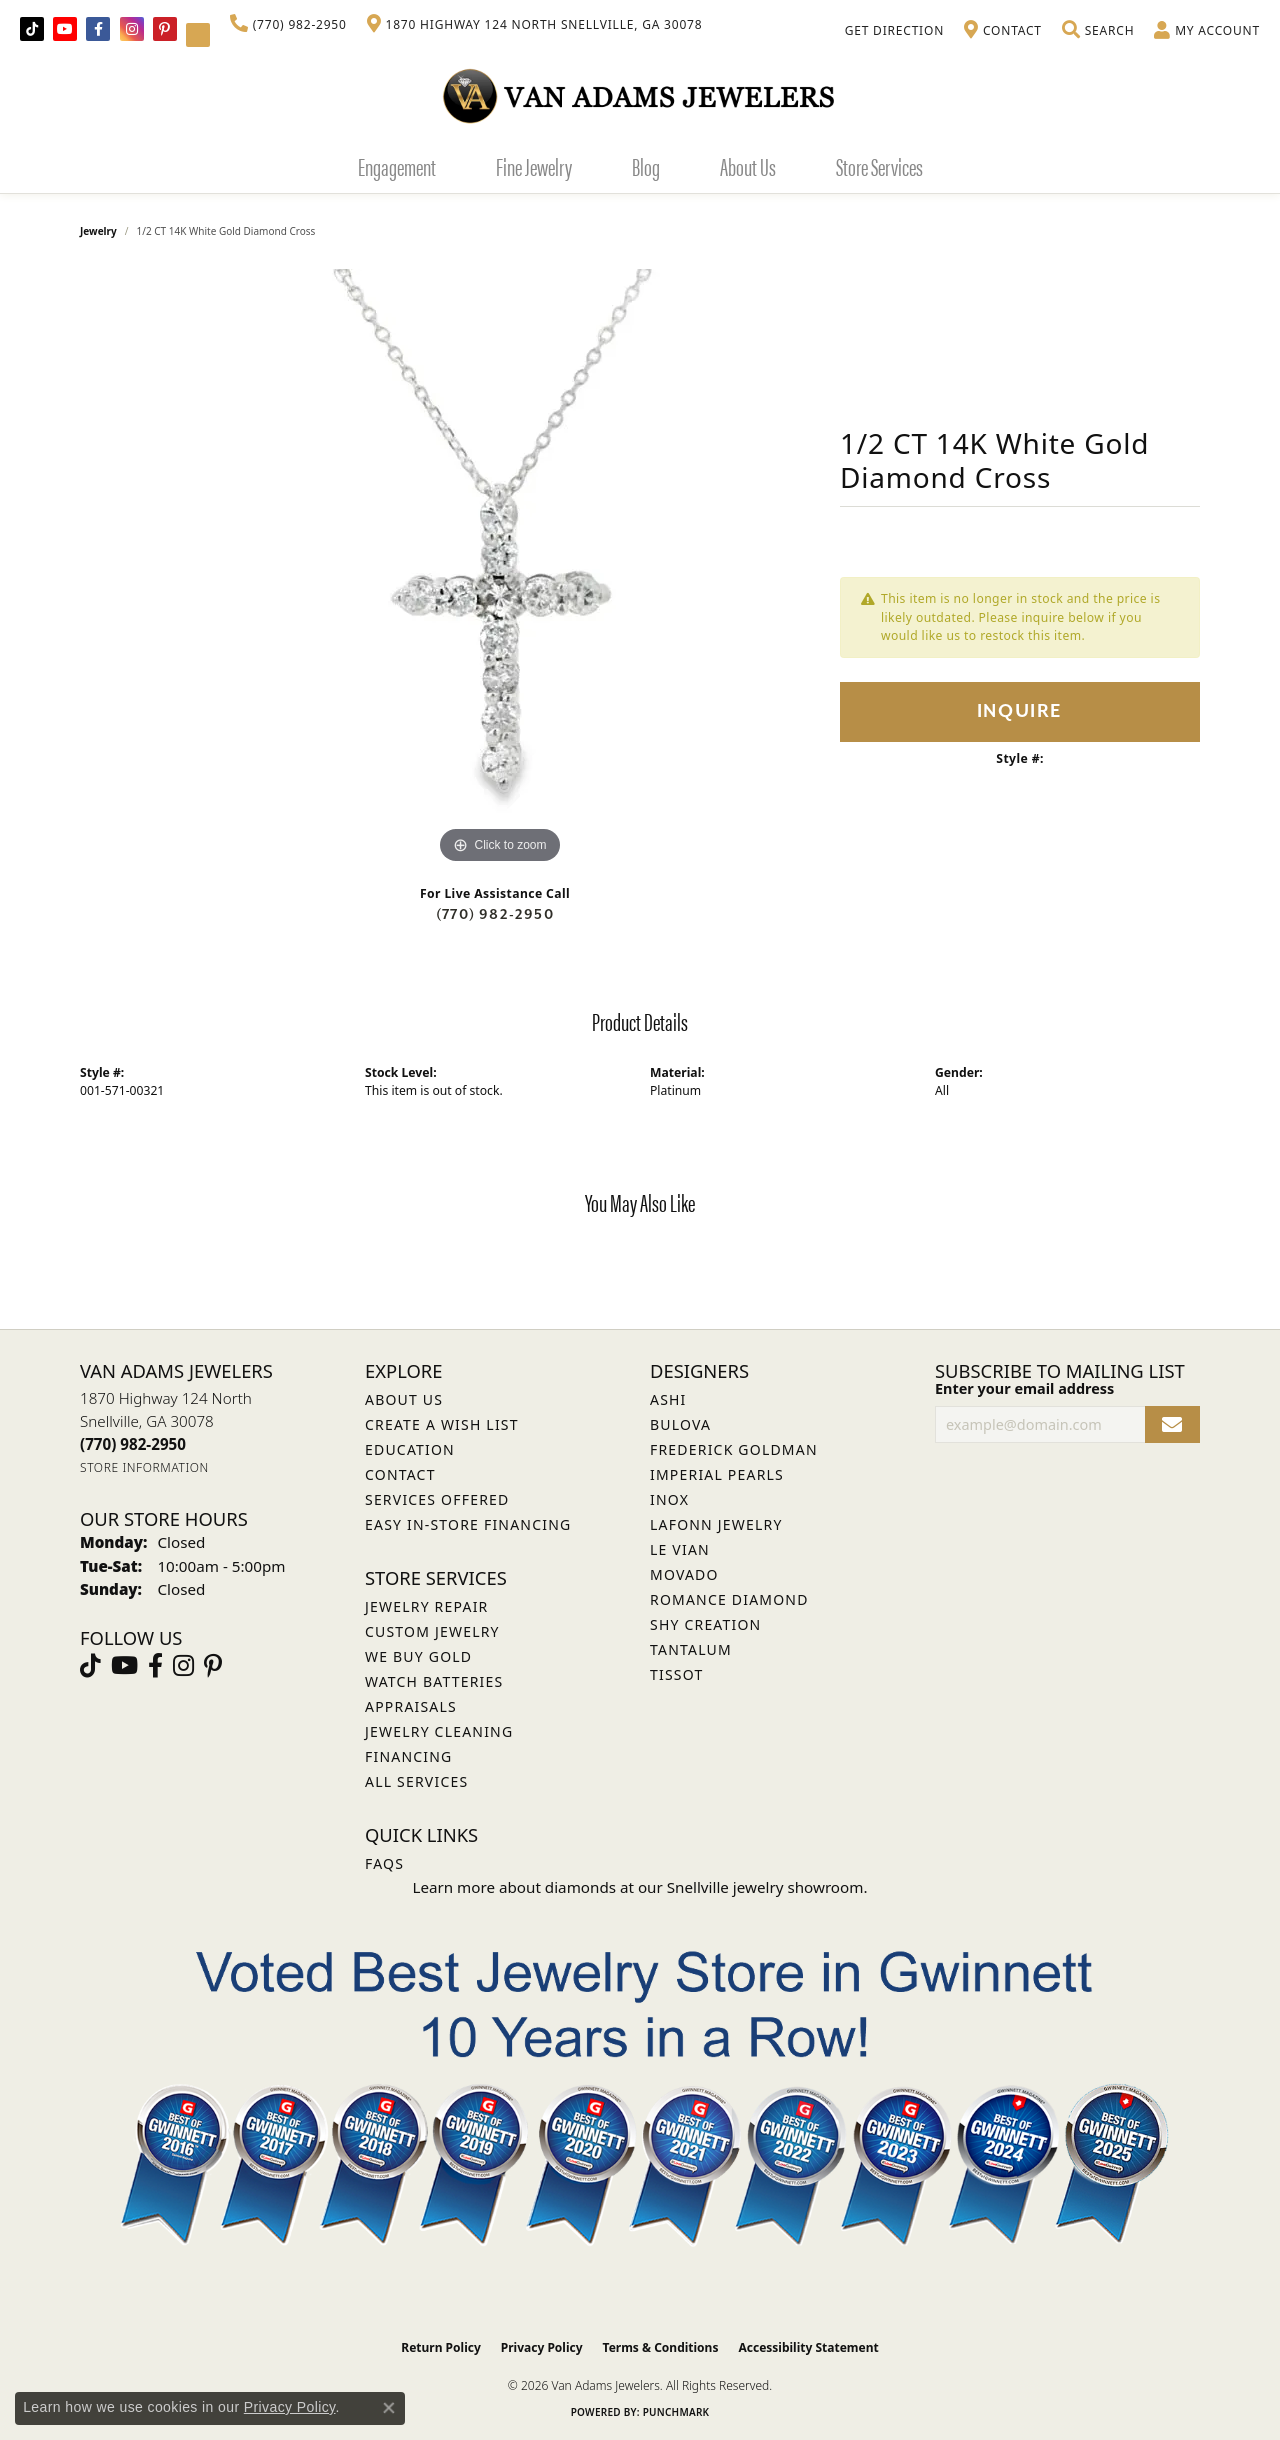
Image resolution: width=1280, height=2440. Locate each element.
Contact (400, 1474)
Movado (684, 1574)
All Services (416, 1781)
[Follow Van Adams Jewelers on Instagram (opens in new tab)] (132, 29)
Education (410, 1449)
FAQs (384, 1863)
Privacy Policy (542, 2347)
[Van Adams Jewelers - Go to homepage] (640, 95)
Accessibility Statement (808, 2347)
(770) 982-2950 (495, 914)
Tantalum (691, 1649)
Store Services (879, 166)
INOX (669, 1499)
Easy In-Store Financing (468, 1524)
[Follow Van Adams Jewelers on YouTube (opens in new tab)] (198, 35)
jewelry (98, 231)
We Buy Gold (418, 1656)
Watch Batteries (434, 1681)
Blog (646, 166)
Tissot (676, 1674)
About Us (748, 166)
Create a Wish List (442, 1424)
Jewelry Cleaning (439, 1731)
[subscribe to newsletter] (1172, 1424)
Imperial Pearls (717, 1474)
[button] (1098, 31)
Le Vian (680, 1549)
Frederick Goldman (734, 1449)
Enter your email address (1024, 1388)
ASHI (668, 1399)
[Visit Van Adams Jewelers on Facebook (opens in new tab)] (98, 29)
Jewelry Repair (426, 1606)
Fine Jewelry (534, 166)
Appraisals (411, 1706)
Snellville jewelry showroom (765, 1887)
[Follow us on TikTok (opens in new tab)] (32, 29)
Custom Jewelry (432, 1631)
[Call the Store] (133, 1444)
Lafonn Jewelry (716, 1524)
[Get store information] (144, 1467)
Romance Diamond (729, 1599)
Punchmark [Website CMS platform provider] (676, 2412)
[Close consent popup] (389, 2408)
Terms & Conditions (661, 2347)
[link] (288, 25)
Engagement (397, 166)
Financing (408, 1756)
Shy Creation (705, 1624)
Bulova (680, 1424)
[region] (500, 569)
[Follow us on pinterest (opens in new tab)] (165, 29)
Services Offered (437, 1499)
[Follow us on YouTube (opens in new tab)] (65, 29)
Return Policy (441, 2347)
